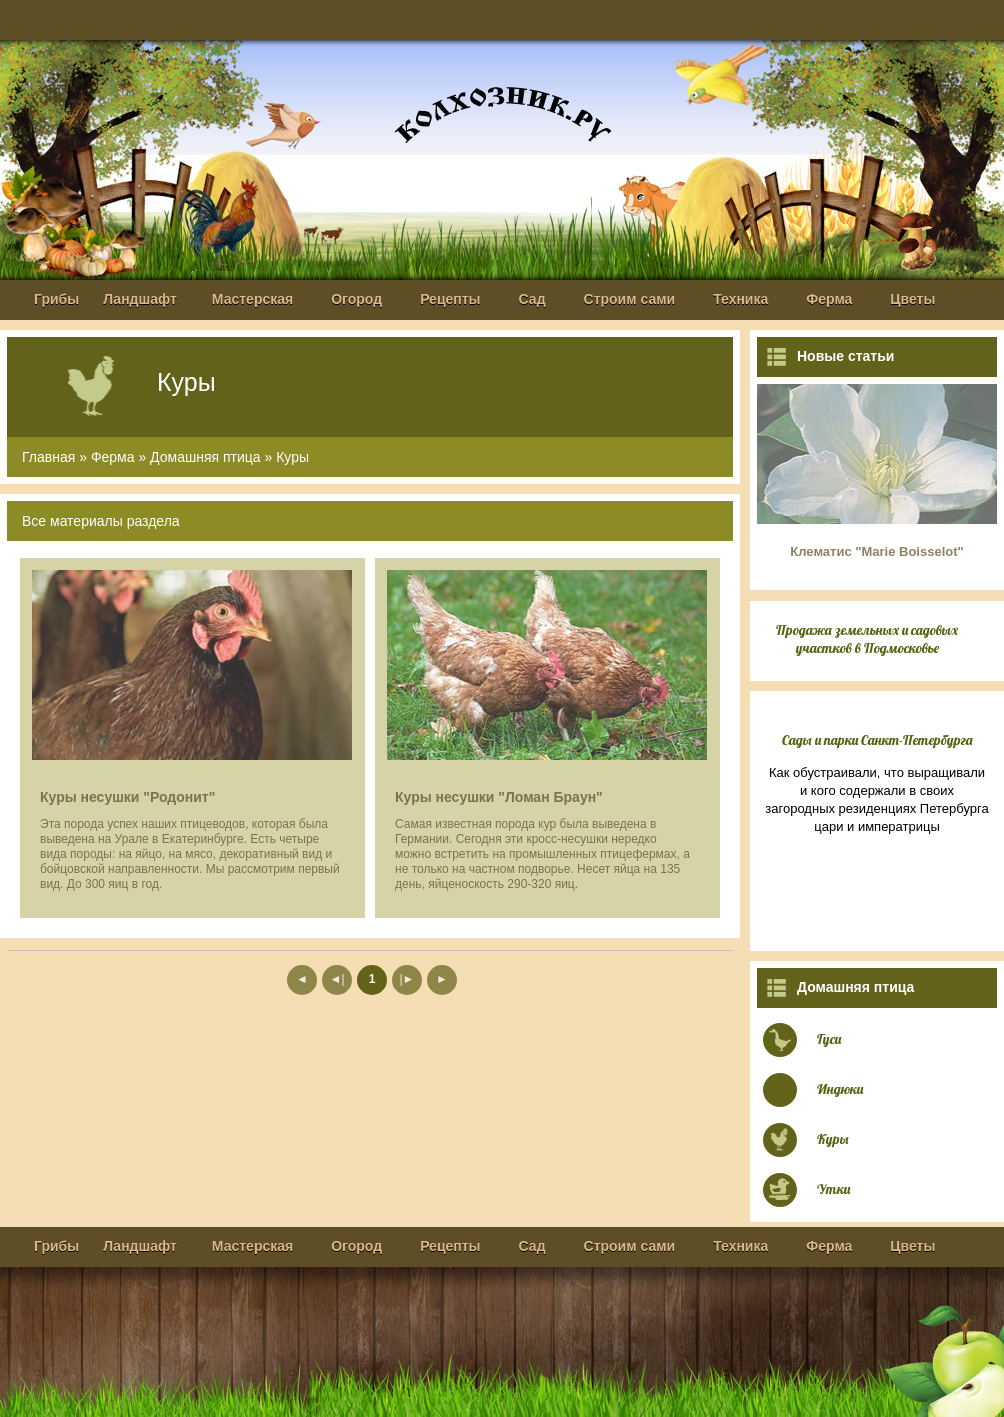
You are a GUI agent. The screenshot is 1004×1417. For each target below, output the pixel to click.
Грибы (56, 299)
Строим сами (630, 299)
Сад (532, 299)
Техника (740, 299)
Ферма (829, 299)
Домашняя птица (205, 457)
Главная (48, 457)
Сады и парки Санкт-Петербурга (877, 740)
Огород (356, 299)
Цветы (912, 299)
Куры (292, 457)
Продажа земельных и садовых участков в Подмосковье (867, 639)
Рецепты (450, 299)
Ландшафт (140, 299)
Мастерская (252, 299)
